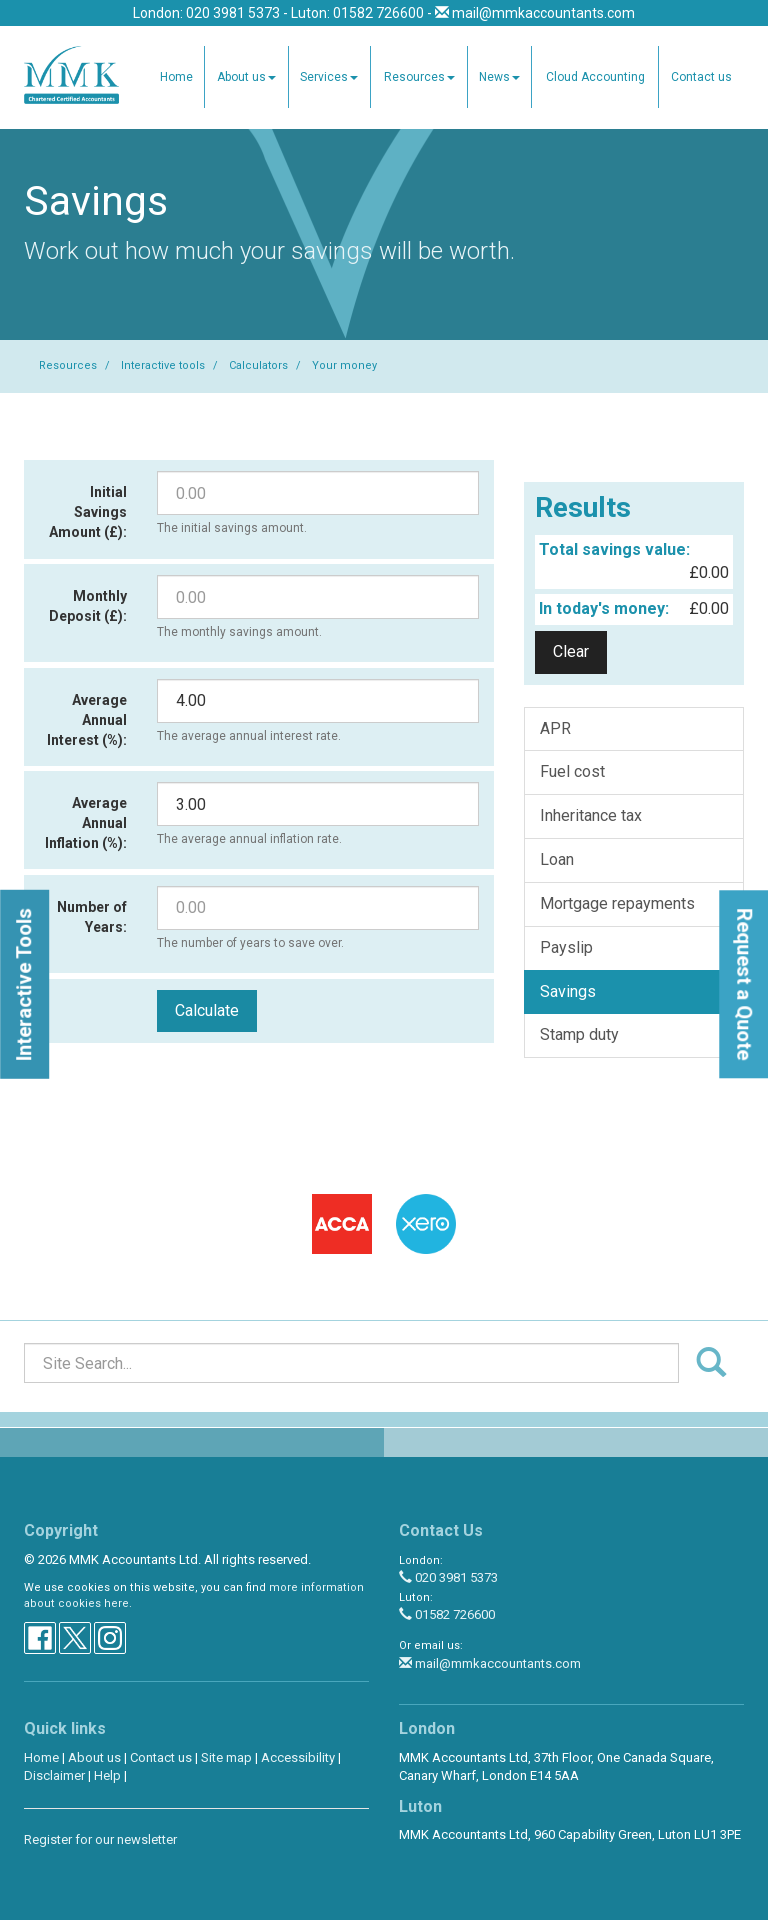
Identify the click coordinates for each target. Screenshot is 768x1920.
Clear (571, 651)
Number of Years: (92, 917)
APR (555, 728)
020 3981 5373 (448, 1577)
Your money (344, 365)
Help (107, 1775)
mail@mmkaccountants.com (543, 13)
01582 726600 (447, 1614)
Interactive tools (163, 365)
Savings (568, 991)
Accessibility (298, 1757)
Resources (419, 77)
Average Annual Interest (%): (87, 720)
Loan (557, 859)
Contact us (701, 77)
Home (176, 77)
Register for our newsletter (100, 1839)
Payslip (566, 947)
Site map (226, 1757)
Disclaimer (54, 1775)
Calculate (207, 1010)
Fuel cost (572, 771)
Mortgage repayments (617, 903)
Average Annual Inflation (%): (86, 823)
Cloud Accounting (595, 77)
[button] (24, 984)
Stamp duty (579, 1034)
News (499, 77)
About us (246, 77)
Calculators (258, 365)
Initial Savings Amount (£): (88, 512)
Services (329, 77)
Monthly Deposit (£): (88, 606)
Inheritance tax (591, 815)
